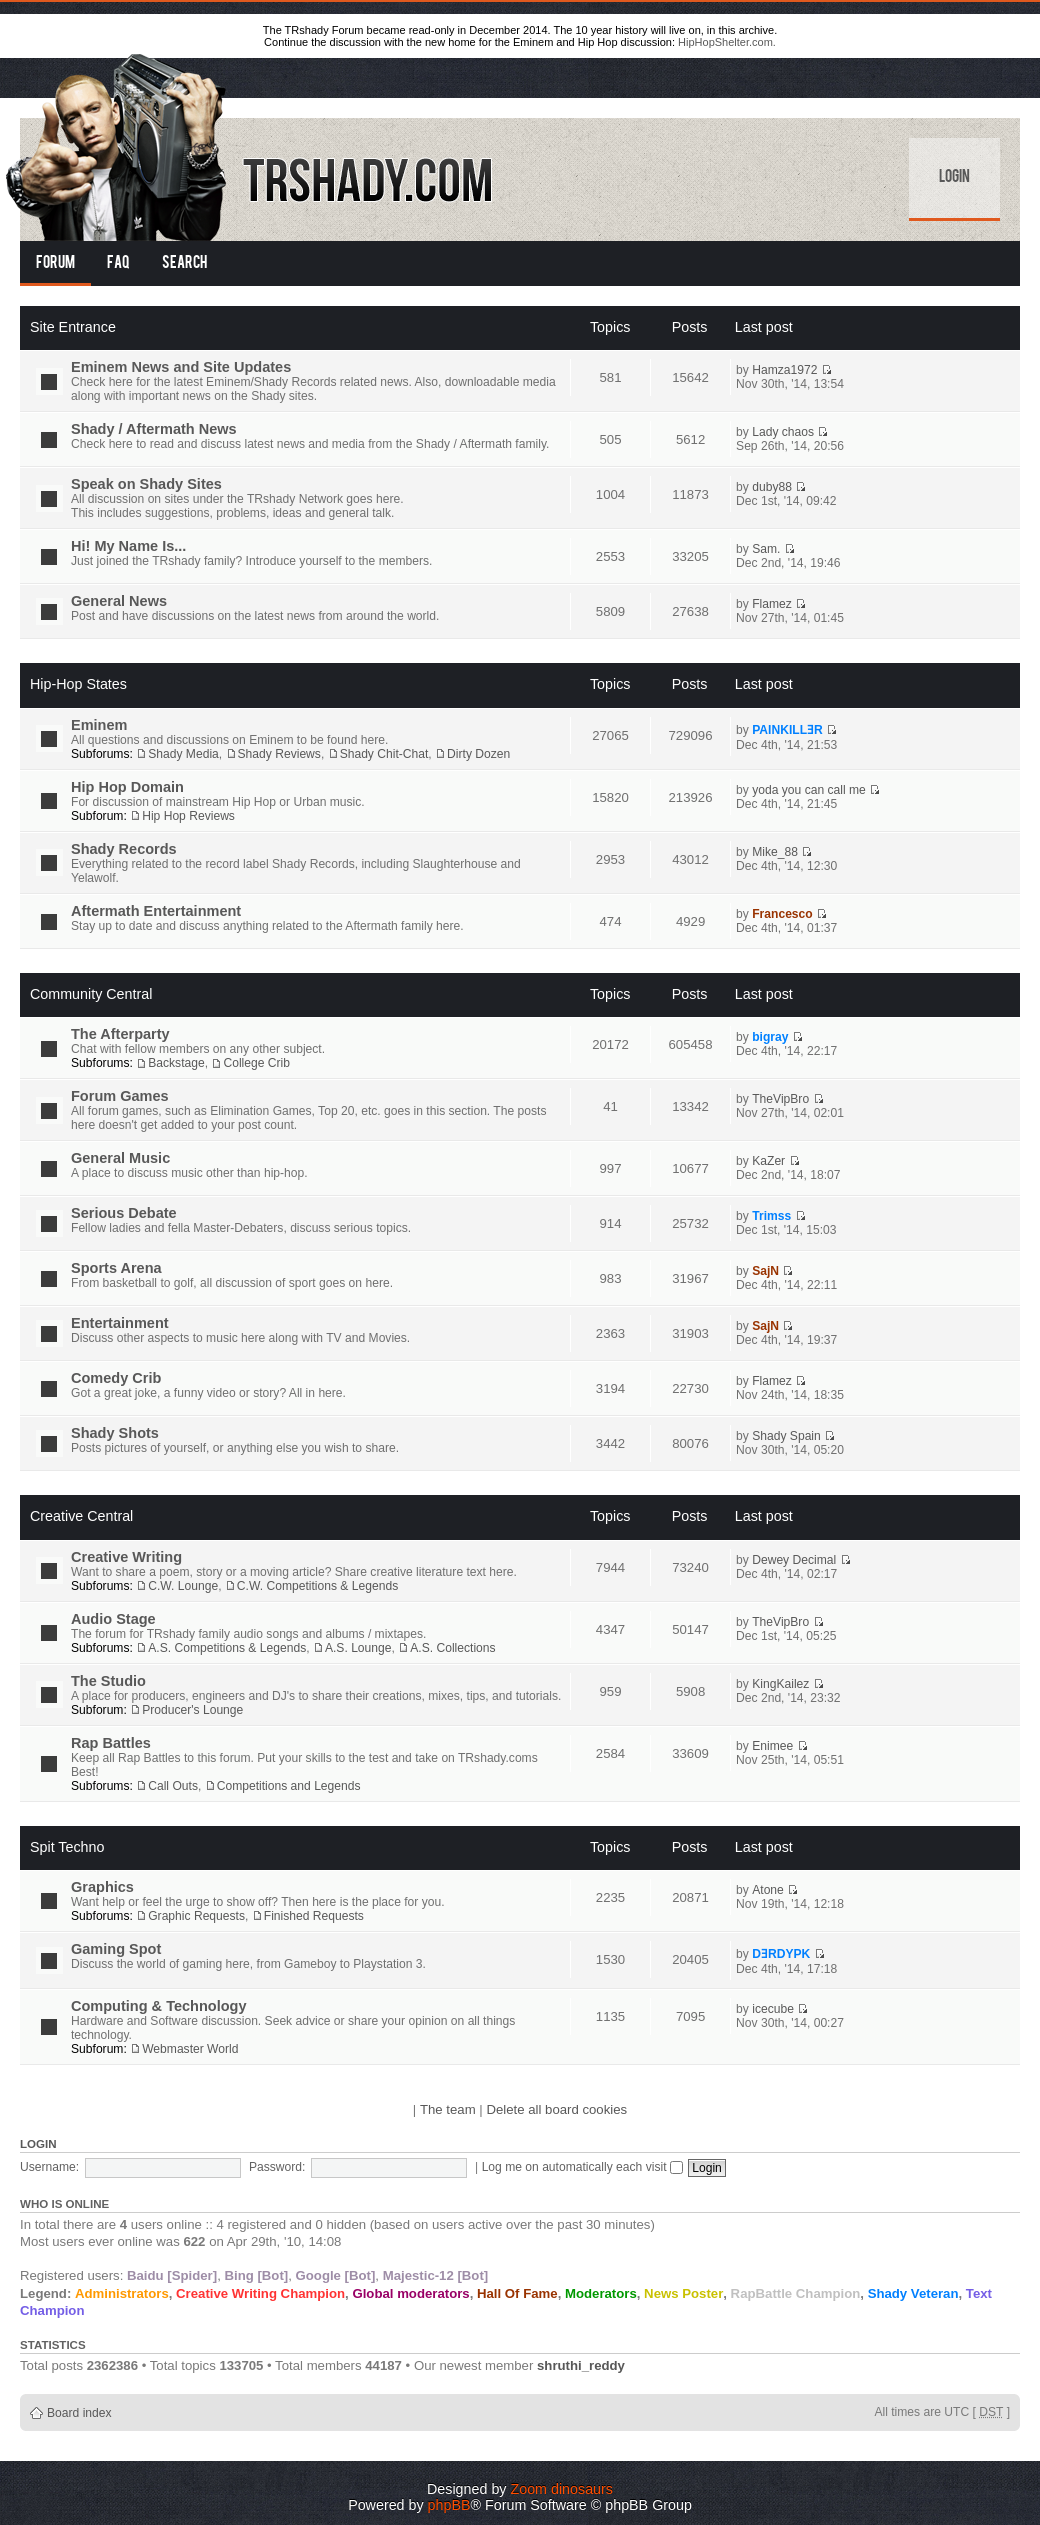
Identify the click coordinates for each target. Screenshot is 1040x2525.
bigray (770, 1037)
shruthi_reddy (581, 2365)
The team (448, 2109)
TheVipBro (780, 1099)
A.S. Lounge (358, 1648)
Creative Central (81, 1516)
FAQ (118, 264)
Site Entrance (73, 327)
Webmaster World (190, 2049)
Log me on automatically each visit (582, 2167)
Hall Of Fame (517, 2293)
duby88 (772, 487)
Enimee (772, 1746)
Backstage (176, 1063)
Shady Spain (786, 1436)
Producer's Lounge (192, 1710)
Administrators (122, 2293)
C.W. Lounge (183, 1586)
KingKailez (780, 1684)
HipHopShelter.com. (727, 42)
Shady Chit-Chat (384, 754)
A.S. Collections (452, 1648)
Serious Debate (124, 1213)
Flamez (772, 604)
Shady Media (183, 754)
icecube (773, 2009)
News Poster (683, 2293)
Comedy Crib (116, 1378)
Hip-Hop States (78, 684)
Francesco (782, 914)
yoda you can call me (809, 790)
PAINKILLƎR (787, 730)
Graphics (102, 1887)
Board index (79, 2413)
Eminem (99, 725)
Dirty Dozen (478, 754)
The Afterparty (120, 1034)
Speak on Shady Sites (146, 484)
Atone (768, 1890)
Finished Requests (314, 1916)
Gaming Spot (116, 1949)
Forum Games (120, 1096)
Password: (277, 2167)
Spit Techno (67, 1847)
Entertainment (120, 1323)
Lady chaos (783, 432)
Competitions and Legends (289, 1786)
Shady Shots (115, 1433)
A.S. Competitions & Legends (227, 1648)
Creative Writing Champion (260, 2293)
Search (184, 264)
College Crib (256, 1063)
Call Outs (173, 1786)
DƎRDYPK (781, 1954)
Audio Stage (113, 1619)
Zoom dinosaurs (561, 2489)
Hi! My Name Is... (128, 546)
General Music (120, 1158)
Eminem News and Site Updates (181, 367)
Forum (55, 264)
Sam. (766, 549)
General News (119, 601)
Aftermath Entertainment (156, 911)
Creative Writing (126, 1557)
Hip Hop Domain (127, 787)
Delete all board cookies (556, 2109)
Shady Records (124, 849)
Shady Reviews (279, 754)
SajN (765, 1271)
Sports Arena (116, 1268)
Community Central (91, 994)
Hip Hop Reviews (188, 816)
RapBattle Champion (796, 2293)
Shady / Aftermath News (154, 429)
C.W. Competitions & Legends (317, 1586)
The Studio (108, 1681)
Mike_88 (775, 852)
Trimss (771, 1216)
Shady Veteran (913, 2293)
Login (954, 178)
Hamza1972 (784, 370)
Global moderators (410, 2293)
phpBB (449, 2505)
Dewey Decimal (794, 1560)
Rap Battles (111, 1743)
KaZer (768, 1161)
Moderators (601, 2293)
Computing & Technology (159, 2006)
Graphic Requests (196, 1916)
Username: (49, 2167)
